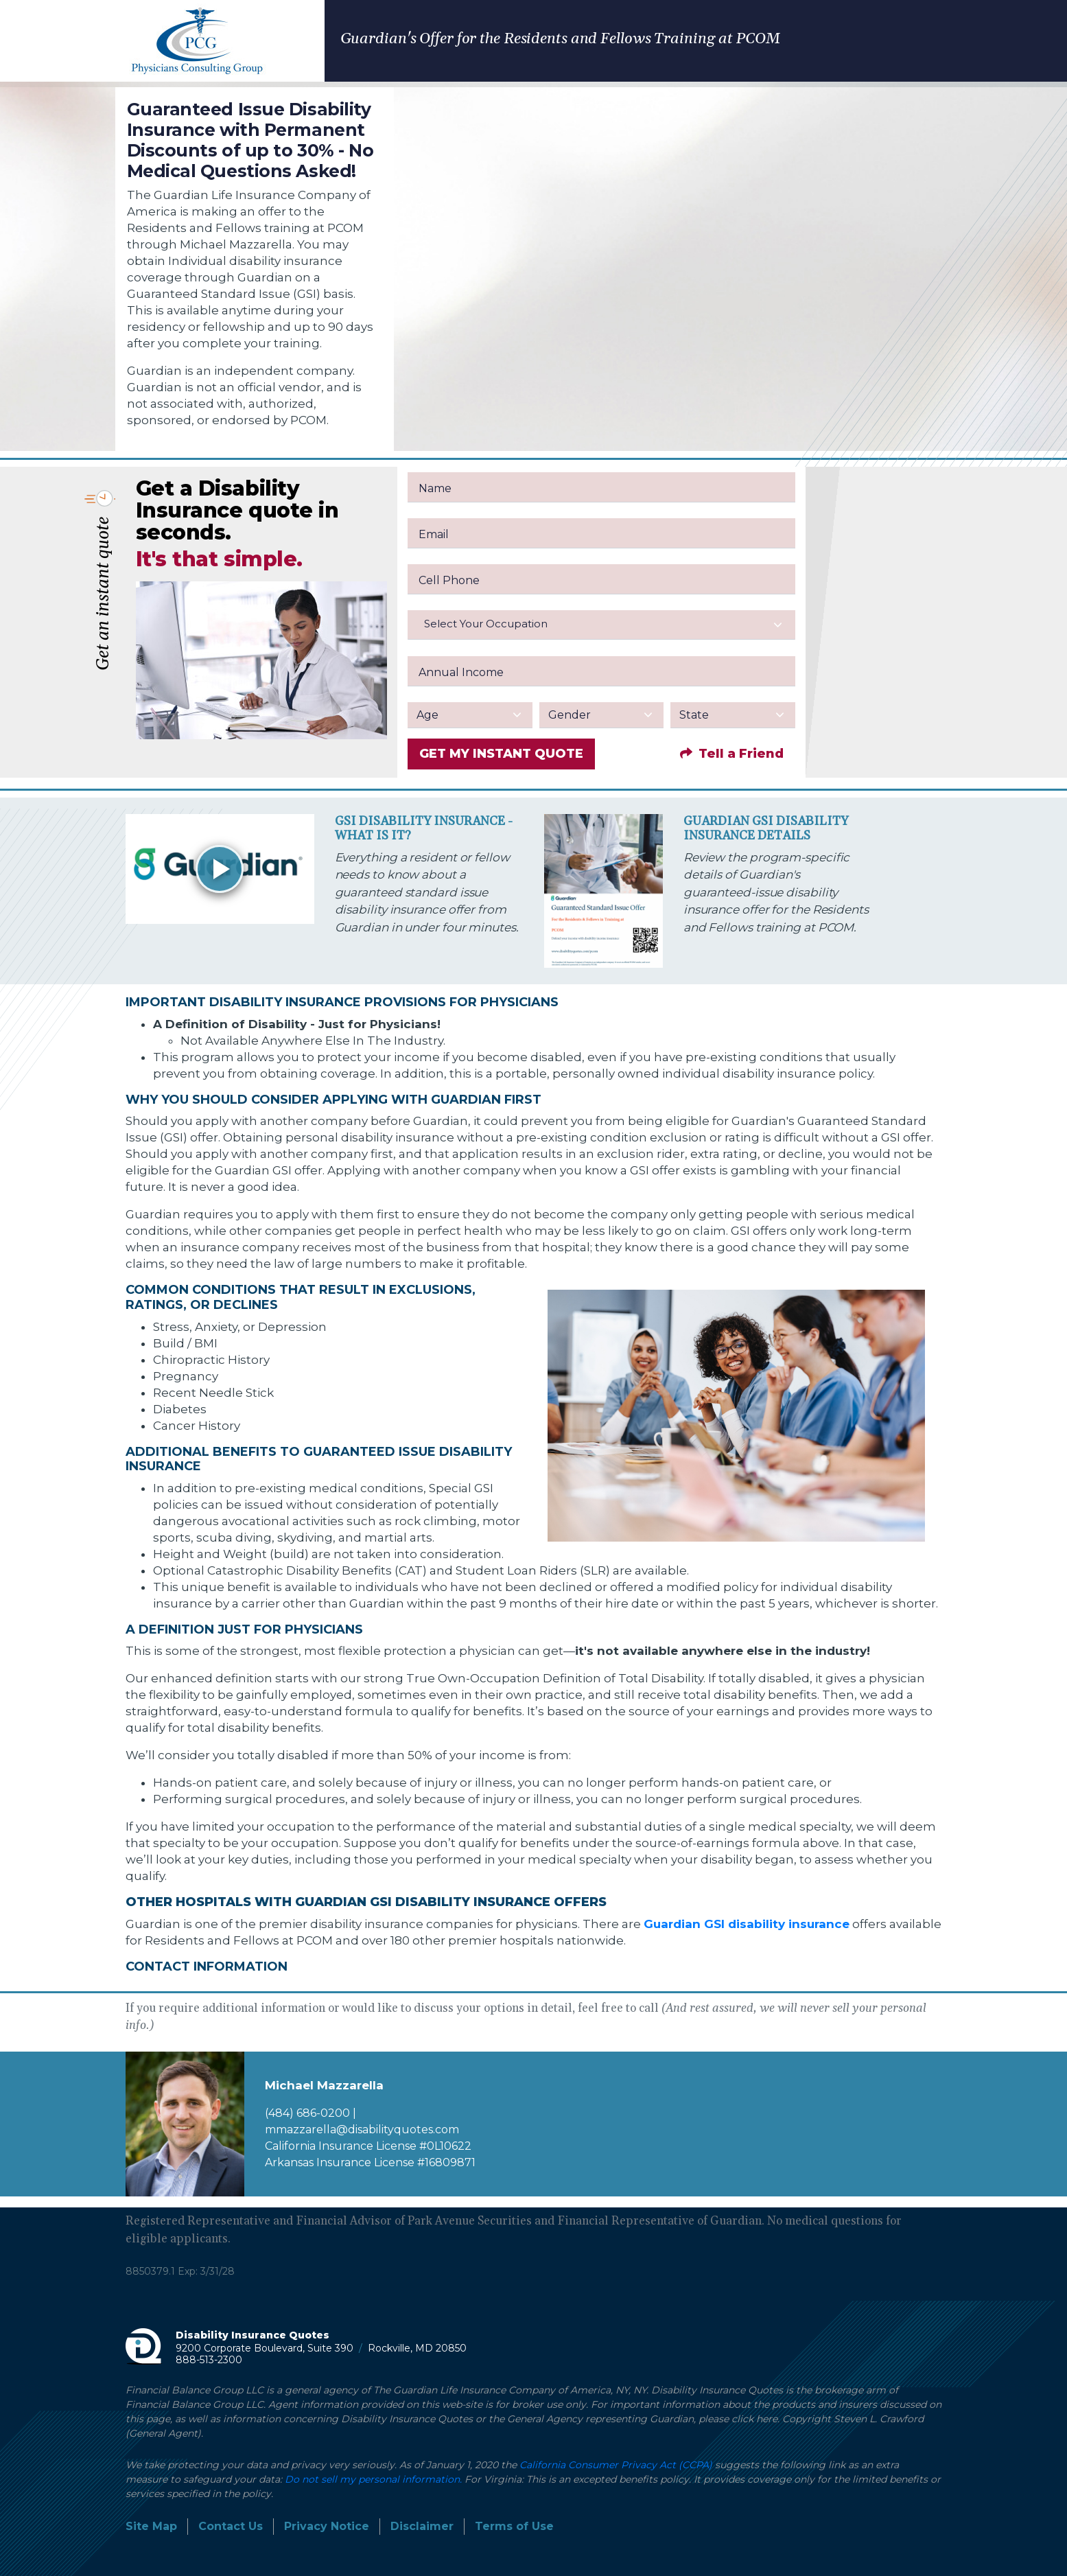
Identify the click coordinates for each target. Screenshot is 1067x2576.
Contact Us (230, 2526)
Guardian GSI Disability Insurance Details (765, 829)
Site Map (151, 2526)
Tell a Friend (732, 753)
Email (434, 534)
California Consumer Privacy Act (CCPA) (615, 2465)
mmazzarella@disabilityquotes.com (362, 2129)
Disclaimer (422, 2526)
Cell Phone (449, 580)
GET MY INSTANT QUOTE (501, 753)
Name (435, 488)
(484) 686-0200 (307, 2113)
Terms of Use (514, 2526)
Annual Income (461, 672)
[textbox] (601, 624)
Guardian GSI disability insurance (746, 1924)
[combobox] (601, 625)
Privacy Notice (326, 2526)
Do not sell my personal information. (373, 2479)
